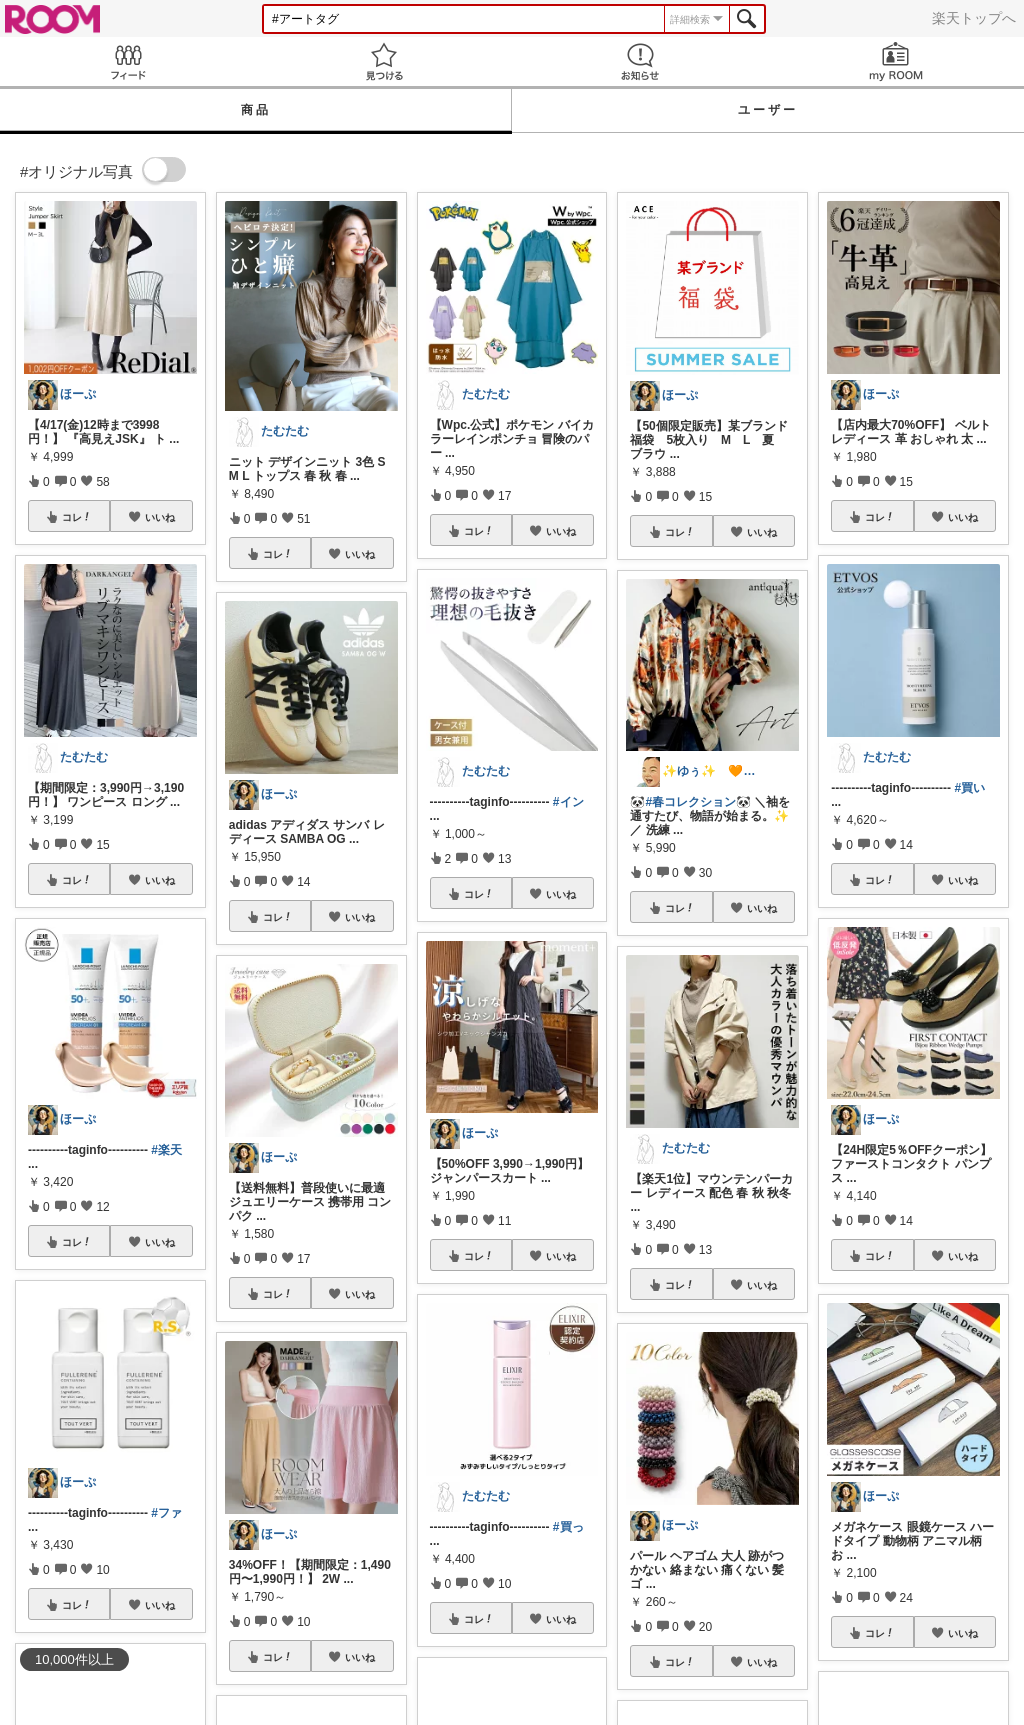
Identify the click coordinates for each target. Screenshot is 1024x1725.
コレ (77, 517)
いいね (160, 517)
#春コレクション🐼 (698, 802)
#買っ (568, 1527)
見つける (384, 61)
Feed (128, 61)
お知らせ (640, 61)
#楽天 (166, 1150)
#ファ (166, 1513)
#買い (969, 788)
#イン (568, 802)
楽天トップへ (974, 18)
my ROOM (896, 61)
